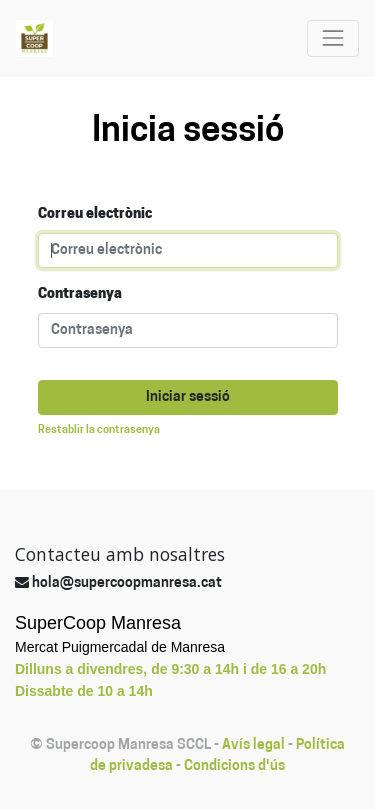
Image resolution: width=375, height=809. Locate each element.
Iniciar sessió (188, 397)
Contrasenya (80, 294)
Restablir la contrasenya (99, 430)
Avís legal (253, 745)
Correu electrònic (95, 214)
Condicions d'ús (234, 766)
